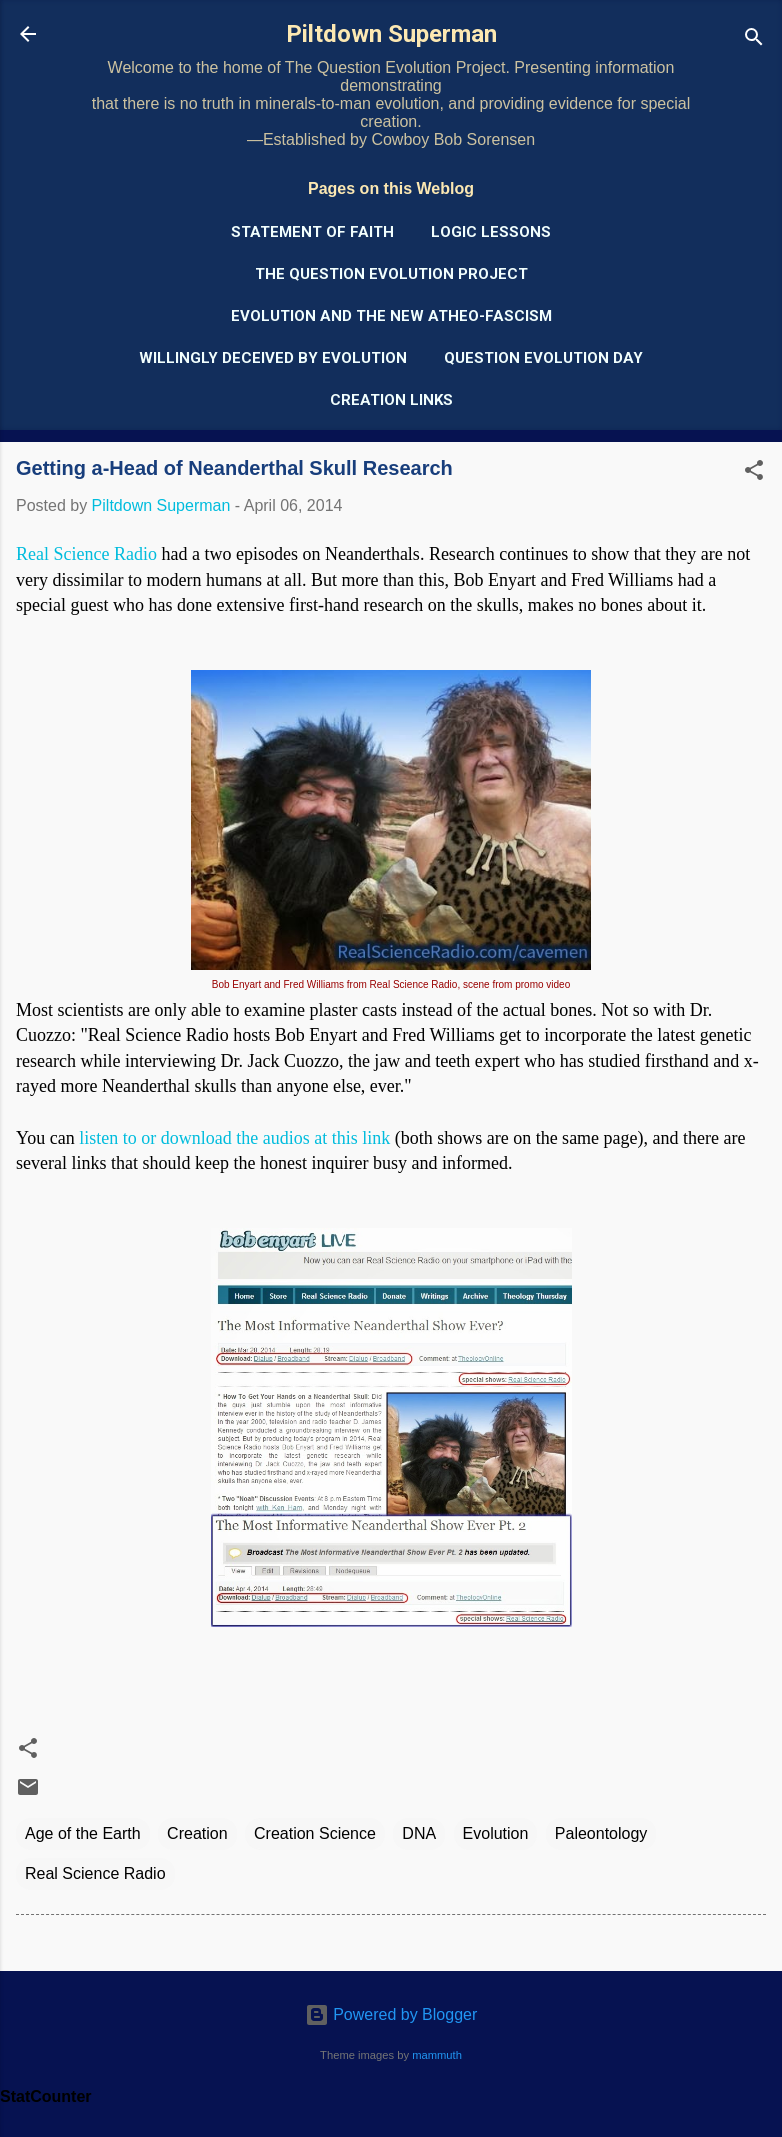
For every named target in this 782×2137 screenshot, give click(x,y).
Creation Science (315, 1833)
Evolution (496, 1833)
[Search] (754, 40)
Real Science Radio (86, 554)
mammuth (437, 2055)
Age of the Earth (83, 1833)
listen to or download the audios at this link (234, 1138)
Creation (197, 1833)
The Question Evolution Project (391, 274)
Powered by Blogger (391, 2014)
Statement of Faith (312, 232)
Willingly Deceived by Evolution (273, 358)
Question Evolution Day (543, 358)
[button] (754, 473)
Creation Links (391, 400)
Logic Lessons (491, 232)
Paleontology (601, 1833)
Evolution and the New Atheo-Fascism (391, 316)
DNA (419, 1833)
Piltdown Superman (391, 34)
